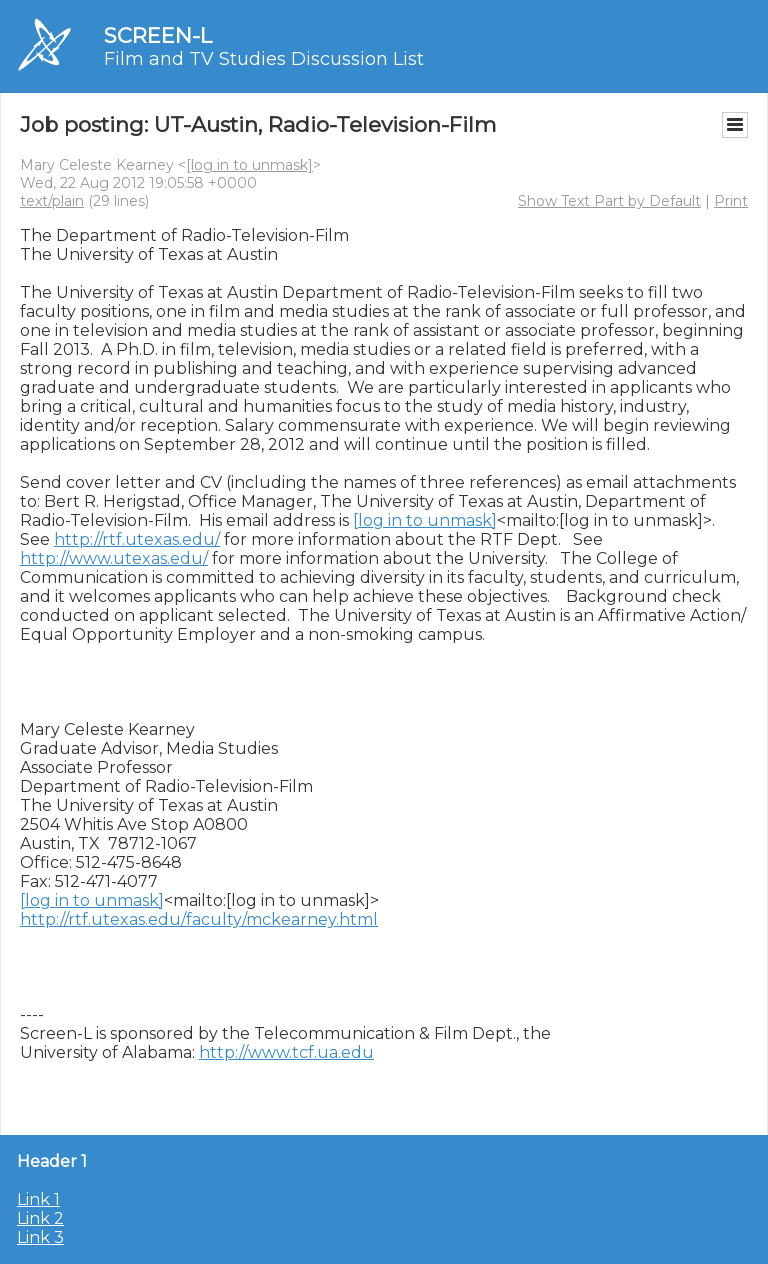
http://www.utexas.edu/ (114, 558)
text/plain (52, 201)
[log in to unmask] (249, 165)
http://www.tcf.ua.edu (286, 1052)
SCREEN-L (158, 35)
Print (731, 201)
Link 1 (38, 1199)
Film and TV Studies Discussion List (264, 59)
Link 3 (40, 1237)
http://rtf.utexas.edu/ (137, 539)
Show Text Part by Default (609, 201)
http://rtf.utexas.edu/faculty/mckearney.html (199, 919)
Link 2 (40, 1218)
